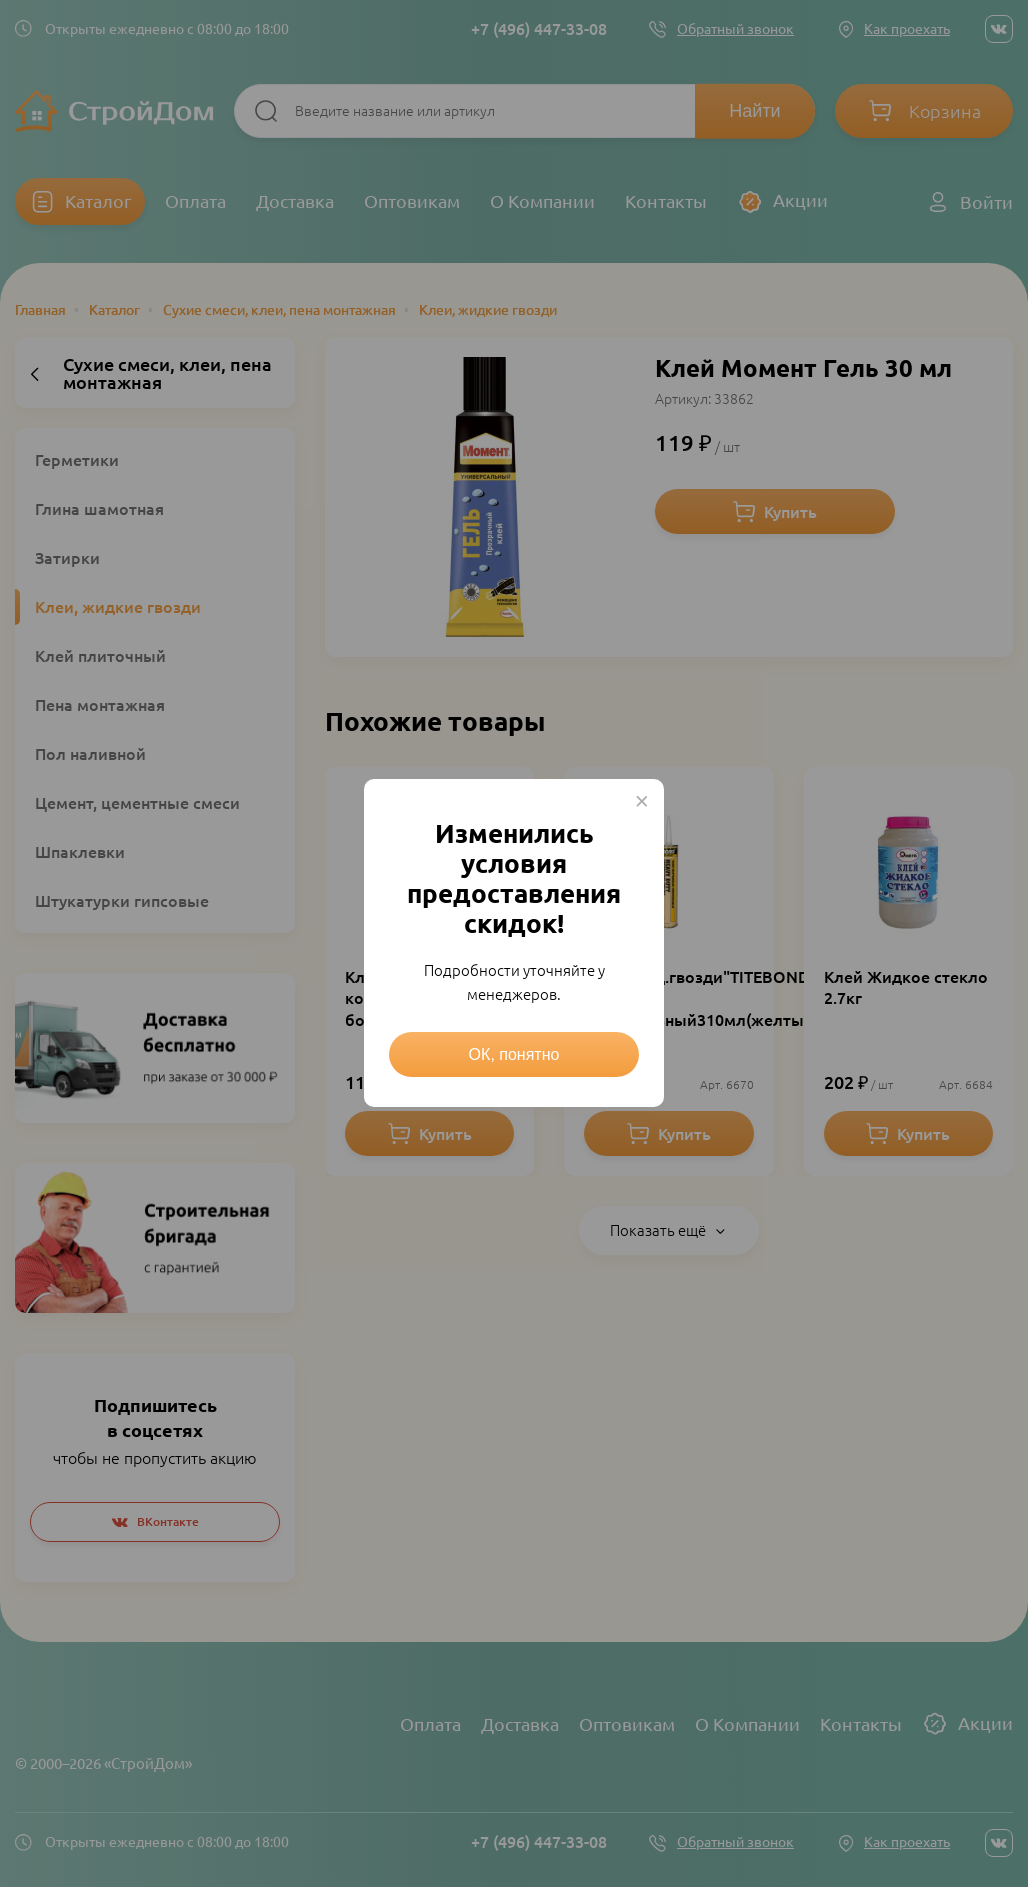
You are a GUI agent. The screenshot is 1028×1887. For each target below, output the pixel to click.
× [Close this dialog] (642, 801)
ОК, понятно (514, 1054)
